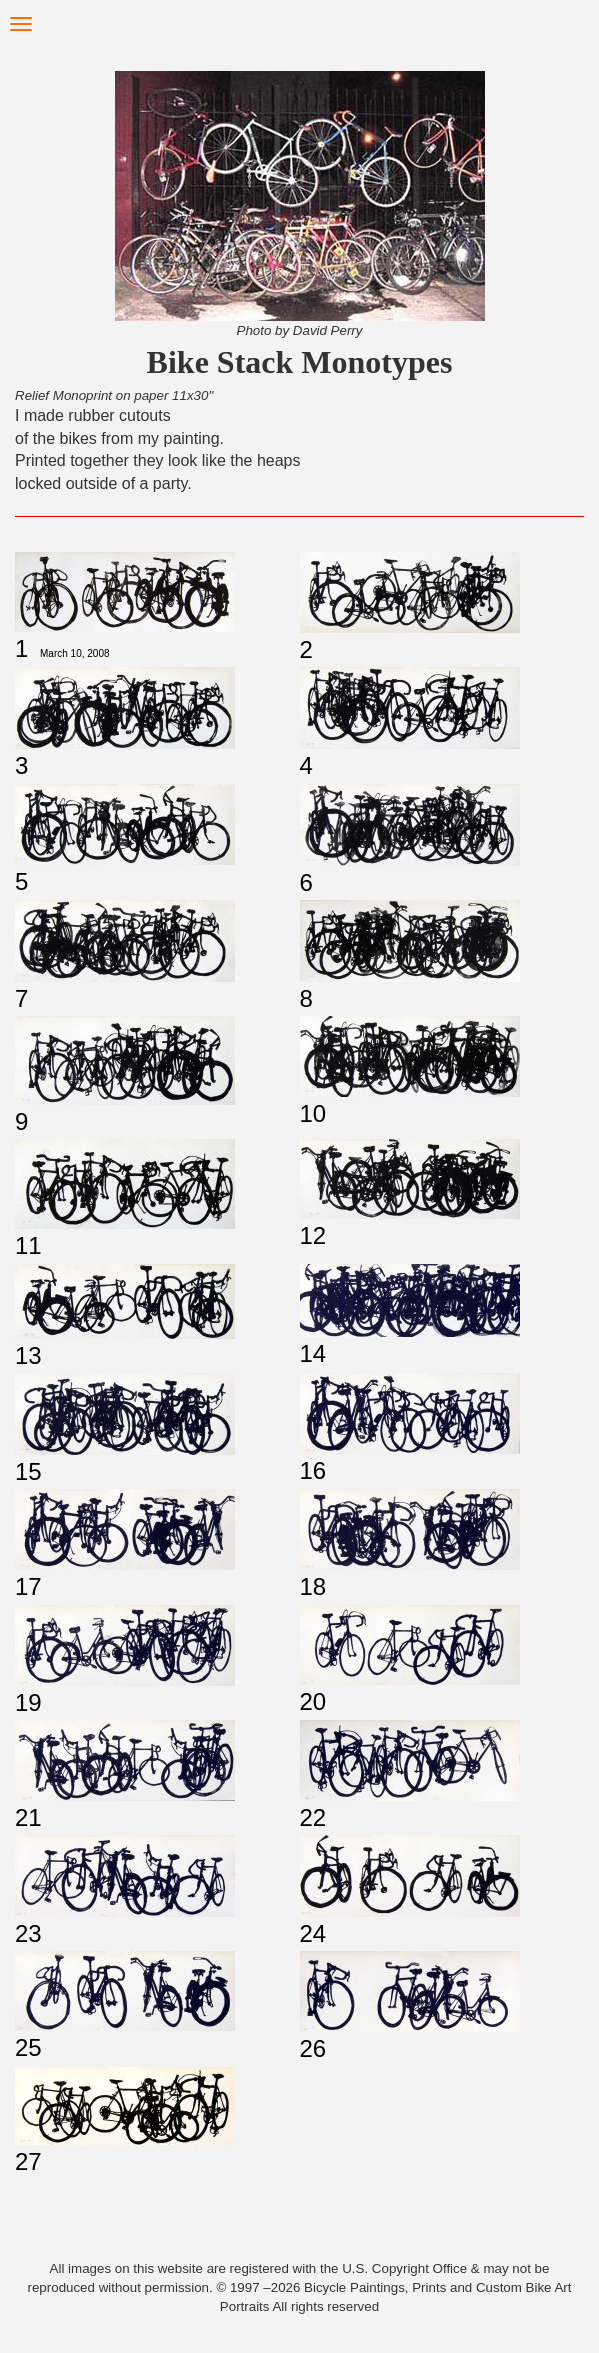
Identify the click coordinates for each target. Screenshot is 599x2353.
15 (28, 1471)
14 (313, 1353)
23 (28, 1933)
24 (313, 1933)
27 (28, 2161)
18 (313, 1586)
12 (313, 1235)
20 (313, 1701)
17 (28, 1586)
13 (28, 1355)
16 (313, 1470)
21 (28, 1817)
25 (28, 2047)
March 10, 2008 (75, 653)
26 (313, 2048)
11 (28, 1245)
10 (313, 1113)
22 (313, 1817)
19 (28, 1702)
